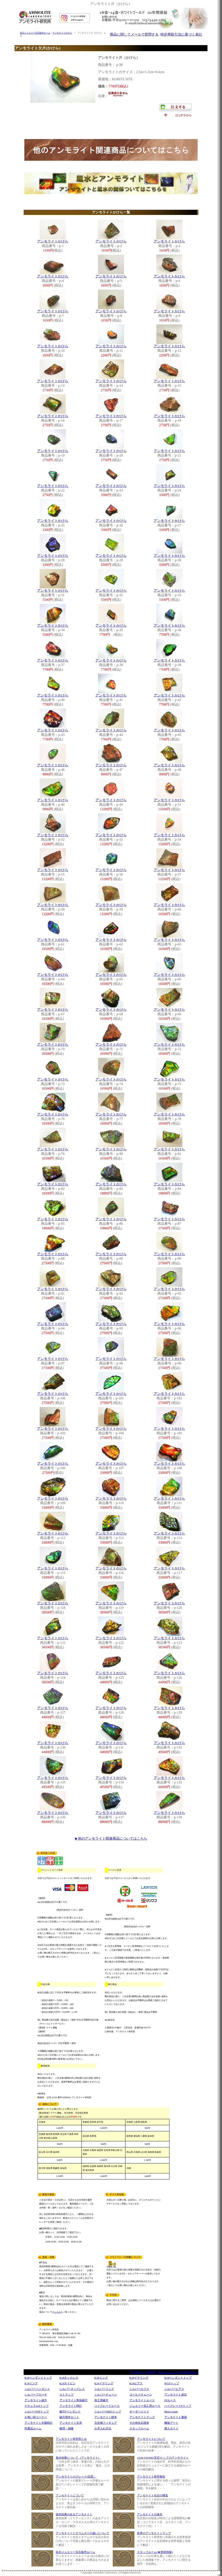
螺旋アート (171, 2422)
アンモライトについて (151, 2438)
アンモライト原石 (175, 2394)
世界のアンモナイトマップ (154, 2533)
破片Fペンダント (70, 2411)
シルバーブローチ (35, 2394)
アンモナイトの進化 (149, 2514)
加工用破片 (101, 2400)
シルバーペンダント (37, 2389)
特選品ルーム (32, 2428)
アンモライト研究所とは (71, 2438)
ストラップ (66, 2394)
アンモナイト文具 (70, 2422)
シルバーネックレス (72, 2389)
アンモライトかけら (62, 33)
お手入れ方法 (102, 2428)
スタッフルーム (139, 2428)
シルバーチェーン (105, 2394)
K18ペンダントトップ (38, 2377)
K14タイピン (67, 2383)
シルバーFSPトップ (36, 2411)
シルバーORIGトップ (107, 2411)
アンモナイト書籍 (175, 2417)
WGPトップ (171, 2383)
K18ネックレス (68, 2377)
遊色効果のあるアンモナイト (74, 2514)
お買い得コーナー (35, 2417)
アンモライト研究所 (142, 2372)
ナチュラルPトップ (36, 2405)
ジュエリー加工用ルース (144, 2405)
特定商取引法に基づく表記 (181, 34)
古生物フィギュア (105, 2422)
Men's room (171, 2411)
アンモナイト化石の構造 (152, 2495)
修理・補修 (66, 2428)
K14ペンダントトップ (178, 2377)
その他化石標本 (139, 2422)
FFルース (170, 2400)
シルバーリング (104, 2389)
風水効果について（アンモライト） (78, 2457)
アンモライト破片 (35, 2400)
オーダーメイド (139, 2411)
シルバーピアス (174, 2389)
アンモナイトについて (70, 2495)
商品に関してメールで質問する (134, 34)
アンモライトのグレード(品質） (76, 2476)
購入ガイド (171, 2428)
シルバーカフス (139, 2389)
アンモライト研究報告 (151, 2476)
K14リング (31, 2383)
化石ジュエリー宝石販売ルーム (35, 33)
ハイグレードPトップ (177, 2405)
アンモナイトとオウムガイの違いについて (82, 2533)
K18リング (101, 2377)
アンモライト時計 (70, 2405)
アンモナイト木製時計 (38, 2422)
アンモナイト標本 (105, 2417)
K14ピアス (136, 2383)
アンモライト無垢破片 (73, 2400)
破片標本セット (69, 2417)
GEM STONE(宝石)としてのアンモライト (163, 2457)
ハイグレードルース (107, 2405)
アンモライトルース (142, 2400)
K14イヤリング (103, 2383)
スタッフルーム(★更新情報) (155, 2552)
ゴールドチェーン (140, 2394)
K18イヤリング (138, 2377)
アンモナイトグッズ (142, 2417)
